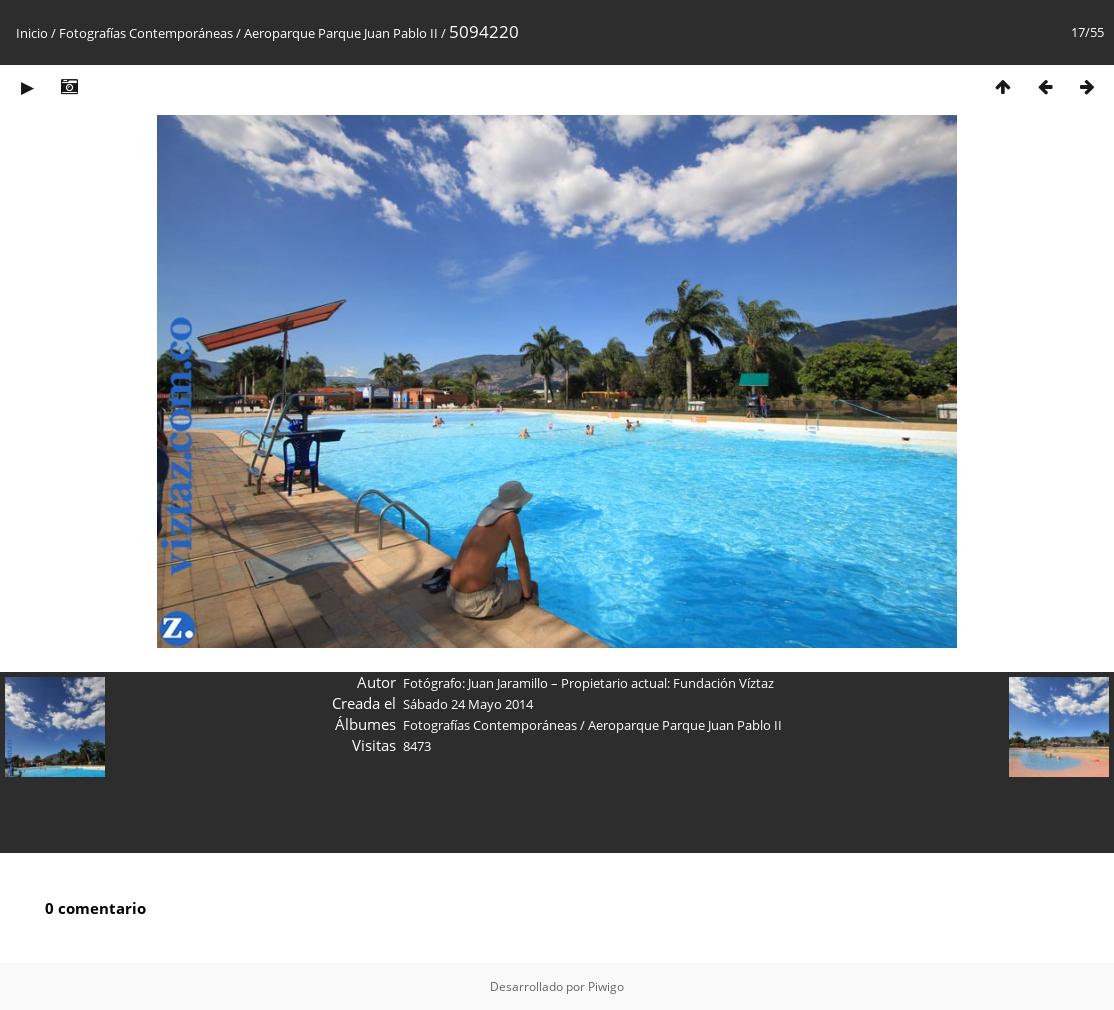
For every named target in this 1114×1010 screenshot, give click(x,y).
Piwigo (606, 986)
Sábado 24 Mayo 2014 (468, 704)
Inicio (32, 33)
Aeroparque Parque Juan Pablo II (342, 33)
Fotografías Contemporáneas (146, 33)
